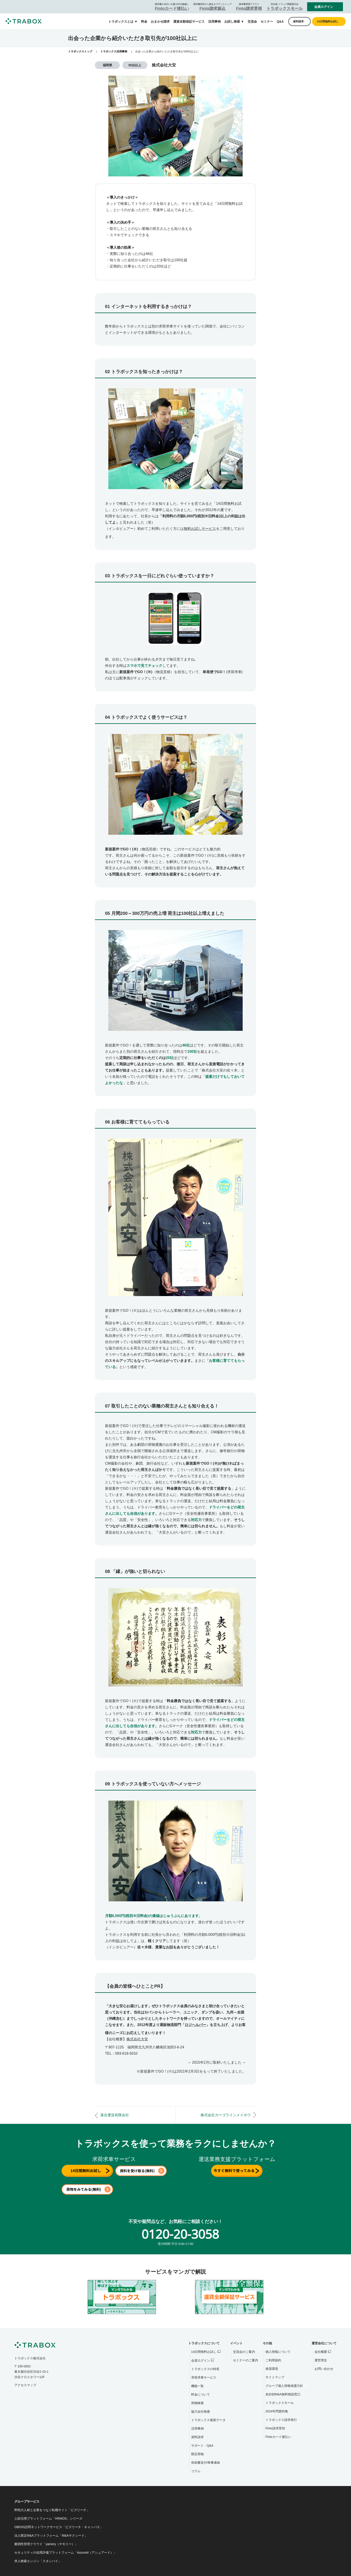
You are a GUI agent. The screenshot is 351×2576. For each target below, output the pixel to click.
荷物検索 (197, 2403)
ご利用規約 (273, 2360)
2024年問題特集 (276, 2411)
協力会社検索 (200, 2411)
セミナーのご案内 (245, 2360)
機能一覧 (197, 2386)
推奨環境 (271, 2369)
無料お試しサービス (200, 529)
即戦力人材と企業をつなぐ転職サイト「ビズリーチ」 (52, 2510)
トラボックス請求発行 (281, 2420)
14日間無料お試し (327, 21)
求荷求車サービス (203, 2377)
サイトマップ (274, 2377)
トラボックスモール (279, 2403)
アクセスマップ (25, 2385)
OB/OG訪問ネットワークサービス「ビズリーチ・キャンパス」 (58, 2527)
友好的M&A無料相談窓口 (282, 2394)
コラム (196, 2471)
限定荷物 (197, 2454)
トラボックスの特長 (205, 2369)
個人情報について (278, 2351)
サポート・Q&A (202, 2445)
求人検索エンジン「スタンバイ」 (37, 2561)
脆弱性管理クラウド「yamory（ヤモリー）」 (46, 2544)
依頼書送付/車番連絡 (205, 2462)
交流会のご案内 (244, 2351)
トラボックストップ (80, 51)
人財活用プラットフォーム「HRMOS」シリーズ (48, 2518)
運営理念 (321, 2360)
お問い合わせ (324, 2369)
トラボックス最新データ (208, 2420)
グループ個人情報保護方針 (286, 2386)
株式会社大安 (137, 2039)
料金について (200, 2394)
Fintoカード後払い (278, 2437)
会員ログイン (202, 2360)
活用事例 (197, 2428)
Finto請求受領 (275, 2428)
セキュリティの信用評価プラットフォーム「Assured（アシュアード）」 (65, 2552)
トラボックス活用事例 (113, 51)
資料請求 (298, 21)
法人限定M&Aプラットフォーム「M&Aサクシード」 (51, 2535)
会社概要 (323, 2351)
